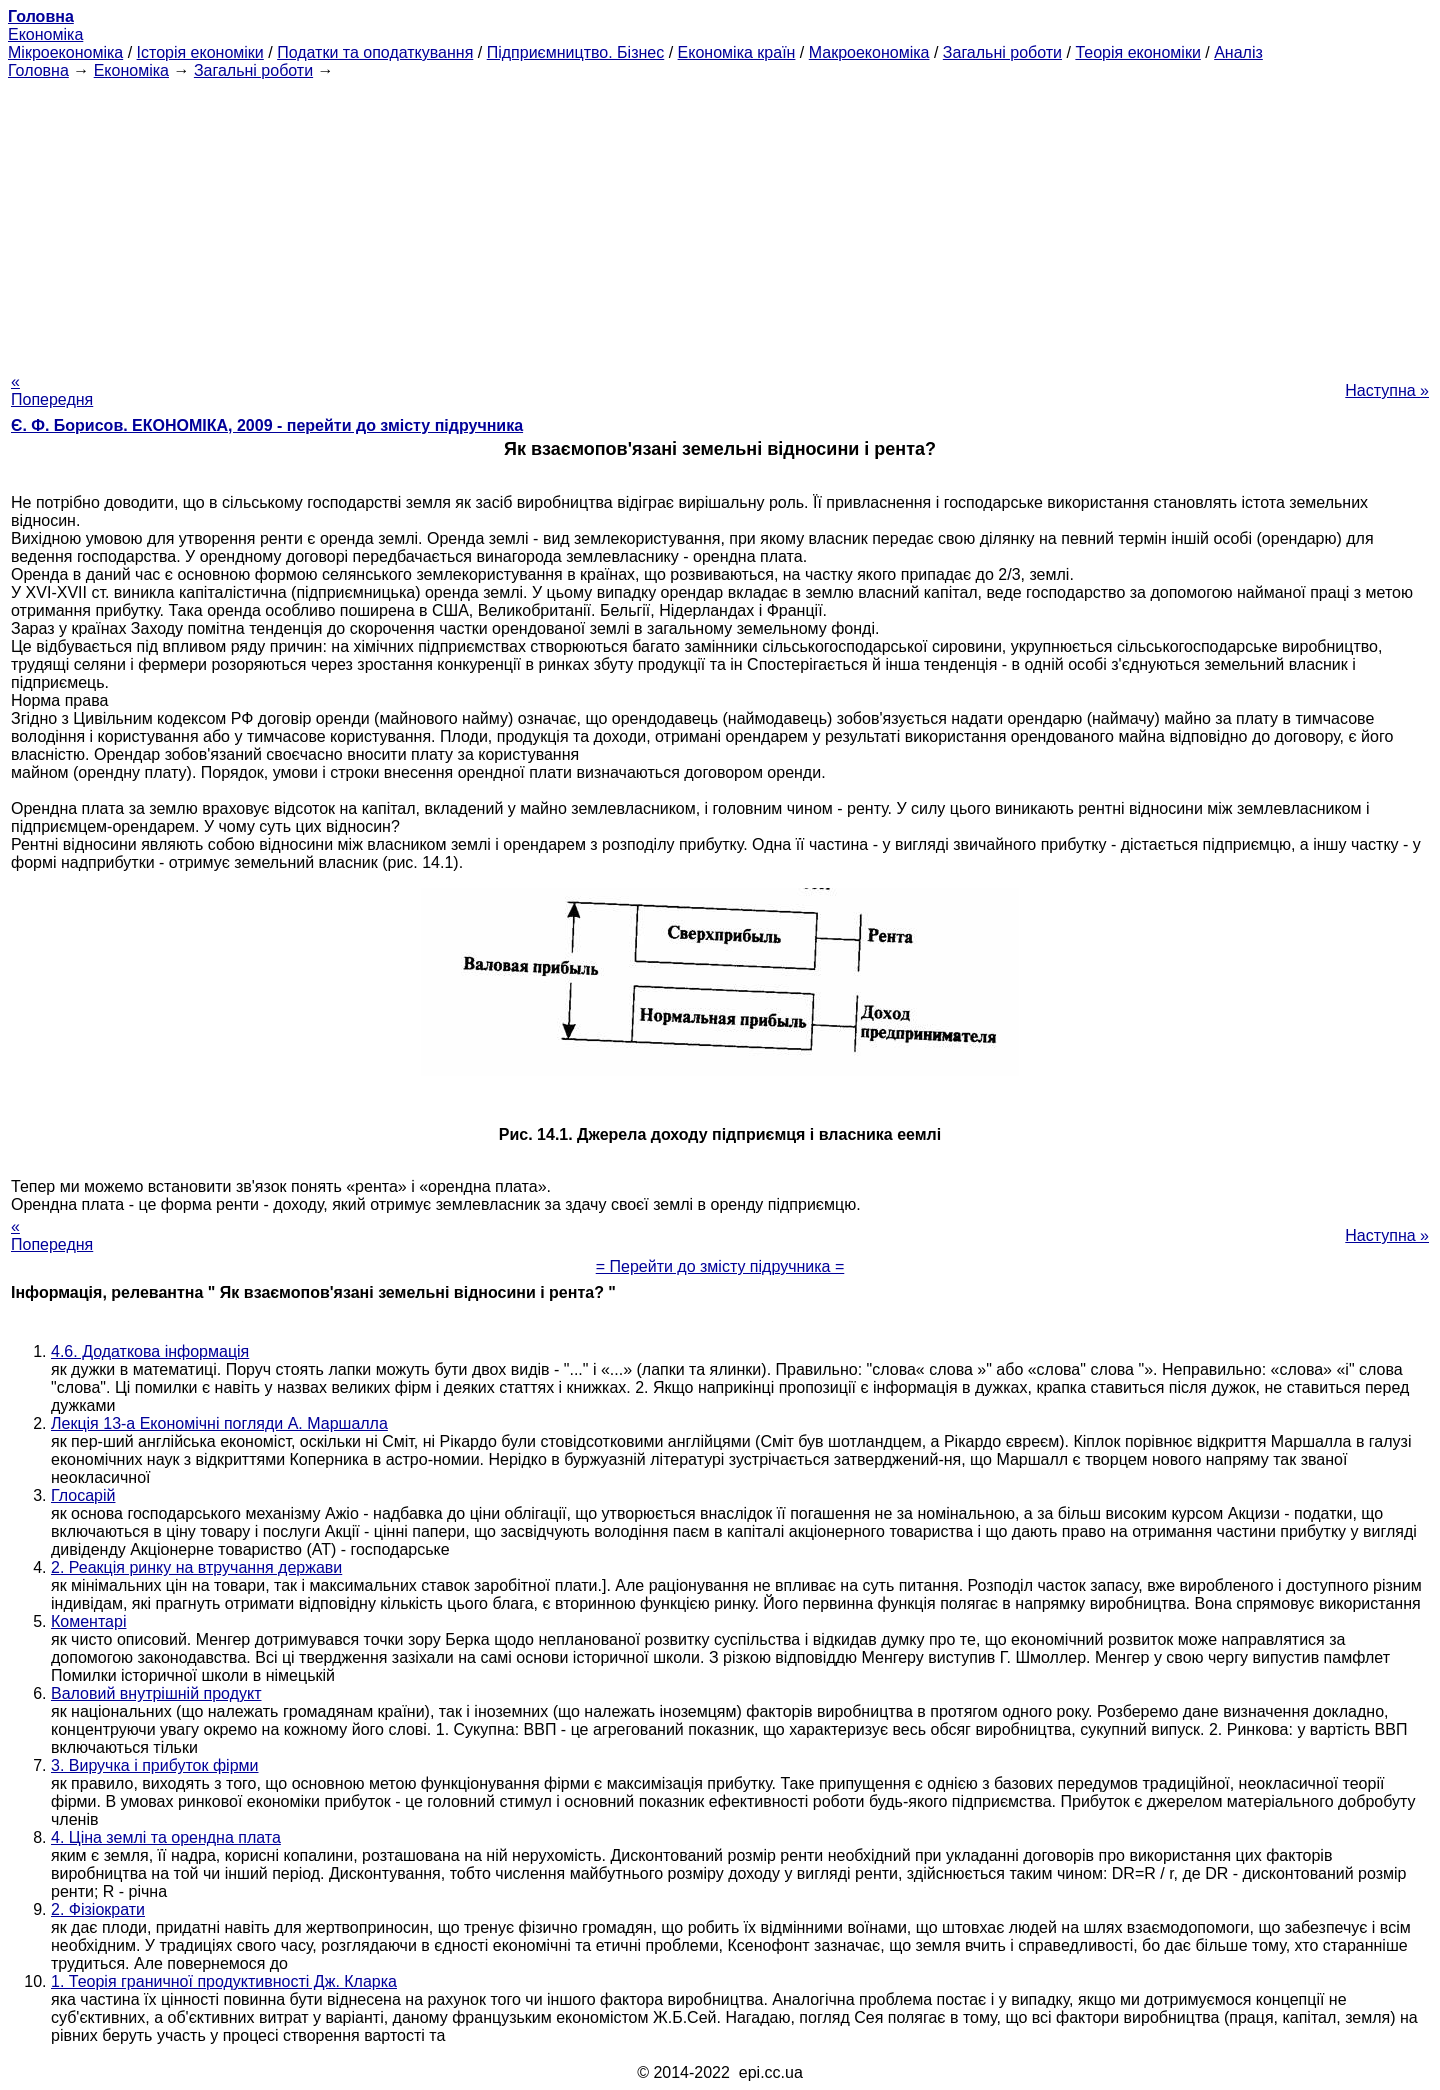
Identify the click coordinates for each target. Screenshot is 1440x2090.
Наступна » (1387, 390)
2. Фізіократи (98, 1909)
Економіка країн (737, 52)
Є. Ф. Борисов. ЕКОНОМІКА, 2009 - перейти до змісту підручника (267, 425)
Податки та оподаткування (375, 52)
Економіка (45, 34)
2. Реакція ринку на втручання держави (196, 1567)
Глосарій (83, 1495)
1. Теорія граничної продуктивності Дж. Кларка (224, 1981)
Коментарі (88, 1621)
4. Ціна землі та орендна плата (166, 1837)
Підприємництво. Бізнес (576, 52)
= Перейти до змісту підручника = (720, 1266)
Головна (38, 70)
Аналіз (1238, 52)
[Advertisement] (720, 220)
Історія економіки (200, 52)
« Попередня (52, 390)
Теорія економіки (1137, 52)
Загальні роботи (1002, 52)
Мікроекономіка (65, 52)
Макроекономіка (869, 52)
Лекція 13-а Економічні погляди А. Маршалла (219, 1423)
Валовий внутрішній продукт (156, 1693)
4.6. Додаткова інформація (150, 1351)
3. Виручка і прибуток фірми (155, 1765)
